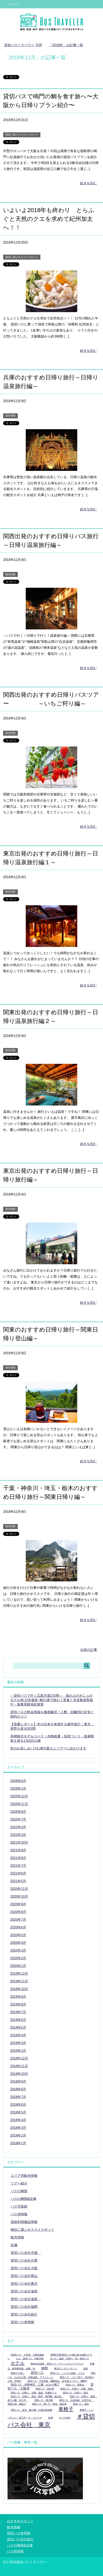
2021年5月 (18, 1881)
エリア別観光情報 (24, 2175)
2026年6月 (18, 1781)
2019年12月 (19, 1973)
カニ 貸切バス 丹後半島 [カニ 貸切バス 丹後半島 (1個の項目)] (30, 2358)
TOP (23, 45)
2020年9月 (18, 1904)
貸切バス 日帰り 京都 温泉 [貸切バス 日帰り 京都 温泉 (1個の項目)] (77, 2388)
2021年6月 (18, 1873)
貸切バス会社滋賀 (24, 2291)
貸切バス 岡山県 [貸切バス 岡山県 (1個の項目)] (45, 2388)
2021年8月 (18, 1858)
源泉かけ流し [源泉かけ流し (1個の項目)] (17, 2373)
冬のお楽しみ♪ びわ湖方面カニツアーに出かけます (48, 1748)
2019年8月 (18, 2004)
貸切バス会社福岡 (24, 2306)
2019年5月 (18, 2027)
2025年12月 (19, 1796)
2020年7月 (18, 1919)
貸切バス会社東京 (24, 2283)
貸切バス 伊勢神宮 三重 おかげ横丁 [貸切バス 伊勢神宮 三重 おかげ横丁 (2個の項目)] (35, 2384)
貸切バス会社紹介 (24, 2314)
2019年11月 (19, 1981)
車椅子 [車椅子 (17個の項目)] (65, 2409)
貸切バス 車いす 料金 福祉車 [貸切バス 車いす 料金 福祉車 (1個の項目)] (49, 2404)
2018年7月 (18, 2097)
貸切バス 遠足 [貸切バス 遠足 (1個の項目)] (81, 2404)
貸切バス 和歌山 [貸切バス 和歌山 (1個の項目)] (75, 2384)
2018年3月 (18, 2128)
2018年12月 (19, 2058)
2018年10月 (19, 2074)
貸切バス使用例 (22, 2322)
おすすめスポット (20, 2521)
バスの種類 (19, 2191)
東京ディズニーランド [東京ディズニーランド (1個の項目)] (65, 2368)
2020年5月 (18, 1935)
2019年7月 (18, 2012)
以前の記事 (88, 1650)
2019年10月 (19, 1989)
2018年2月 (18, 2135)
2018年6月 (18, 2104)
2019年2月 (18, 2050)
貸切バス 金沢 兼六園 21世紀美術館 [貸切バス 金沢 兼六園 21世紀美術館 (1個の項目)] (31, 2410)
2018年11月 (19, 2066)
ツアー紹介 (19, 2183)
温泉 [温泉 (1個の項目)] (85, 2368)
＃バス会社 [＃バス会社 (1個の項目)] (65, 2417)
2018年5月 (18, 2112)
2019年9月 (18, 1996)
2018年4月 (18, 2120)
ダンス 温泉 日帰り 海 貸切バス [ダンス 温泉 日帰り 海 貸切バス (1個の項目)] (69, 2358)
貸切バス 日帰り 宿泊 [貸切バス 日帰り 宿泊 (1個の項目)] (75, 2392)
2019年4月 (18, 2035)
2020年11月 (19, 1889)
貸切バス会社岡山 (24, 2276)
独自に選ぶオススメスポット (21, 134)
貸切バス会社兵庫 (24, 2260)
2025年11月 (19, 1804)
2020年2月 (18, 1958)
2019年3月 (18, 2043)
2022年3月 (18, 1835)
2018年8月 (18, 2089)
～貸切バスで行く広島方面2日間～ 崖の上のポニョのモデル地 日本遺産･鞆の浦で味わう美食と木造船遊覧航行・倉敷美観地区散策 (51, 1700)
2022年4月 (18, 1827)
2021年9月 (18, 1850)
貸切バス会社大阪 (24, 2268)
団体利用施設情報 (24, 2222)
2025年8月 (18, 1811)
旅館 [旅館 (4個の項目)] (44, 2368)
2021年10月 (19, 1842)
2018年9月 (18, 2081)
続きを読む (88, 183)
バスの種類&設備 (23, 2199)
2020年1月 (18, 1966)
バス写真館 (19, 2206)
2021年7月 (18, 1865)
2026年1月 (18, 1788)
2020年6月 (18, 1927)
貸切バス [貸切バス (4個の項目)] (37, 2373)
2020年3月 (18, 1950)
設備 (14, 2245)
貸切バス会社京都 (26, 2253)
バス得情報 (19, 2214)
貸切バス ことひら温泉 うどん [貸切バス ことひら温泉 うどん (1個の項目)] (67, 2373)
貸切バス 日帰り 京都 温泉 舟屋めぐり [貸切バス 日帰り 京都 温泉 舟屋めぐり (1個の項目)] (34, 2392)
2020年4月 (18, 1943)
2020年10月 (19, 1896)
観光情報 (10, 415)
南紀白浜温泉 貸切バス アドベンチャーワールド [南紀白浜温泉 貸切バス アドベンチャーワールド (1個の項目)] (57, 2363)
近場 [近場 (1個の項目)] (50, 2417)
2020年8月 (18, 1912)
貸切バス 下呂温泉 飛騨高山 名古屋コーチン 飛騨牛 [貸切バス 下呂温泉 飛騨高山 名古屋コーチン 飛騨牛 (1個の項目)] (57, 2381)
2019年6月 (18, 2020)
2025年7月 (18, 1819)
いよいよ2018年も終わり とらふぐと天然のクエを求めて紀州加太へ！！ (48, 219)
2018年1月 (18, 2143)
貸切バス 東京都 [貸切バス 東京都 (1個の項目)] (43, 2400)
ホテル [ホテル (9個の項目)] (17, 2363)
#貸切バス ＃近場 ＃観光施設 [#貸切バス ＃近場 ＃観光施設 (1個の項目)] (27, 2354)
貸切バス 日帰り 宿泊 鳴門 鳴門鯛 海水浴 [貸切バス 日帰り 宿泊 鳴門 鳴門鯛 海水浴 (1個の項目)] (37, 2396)
